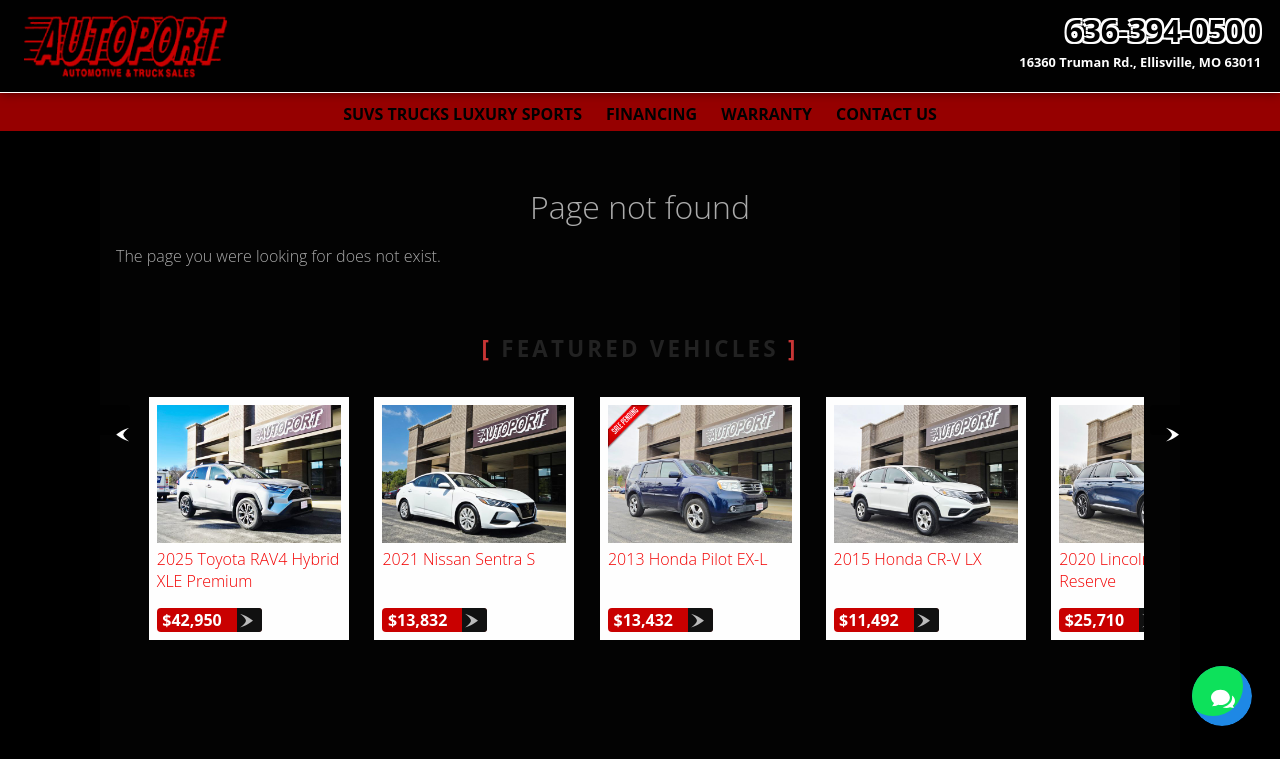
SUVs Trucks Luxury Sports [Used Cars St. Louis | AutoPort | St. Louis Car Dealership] (462, 114)
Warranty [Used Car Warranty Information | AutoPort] (766, 114)
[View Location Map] (1140, 62)
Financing (651, 114)
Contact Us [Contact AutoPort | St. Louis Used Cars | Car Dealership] (886, 114)
